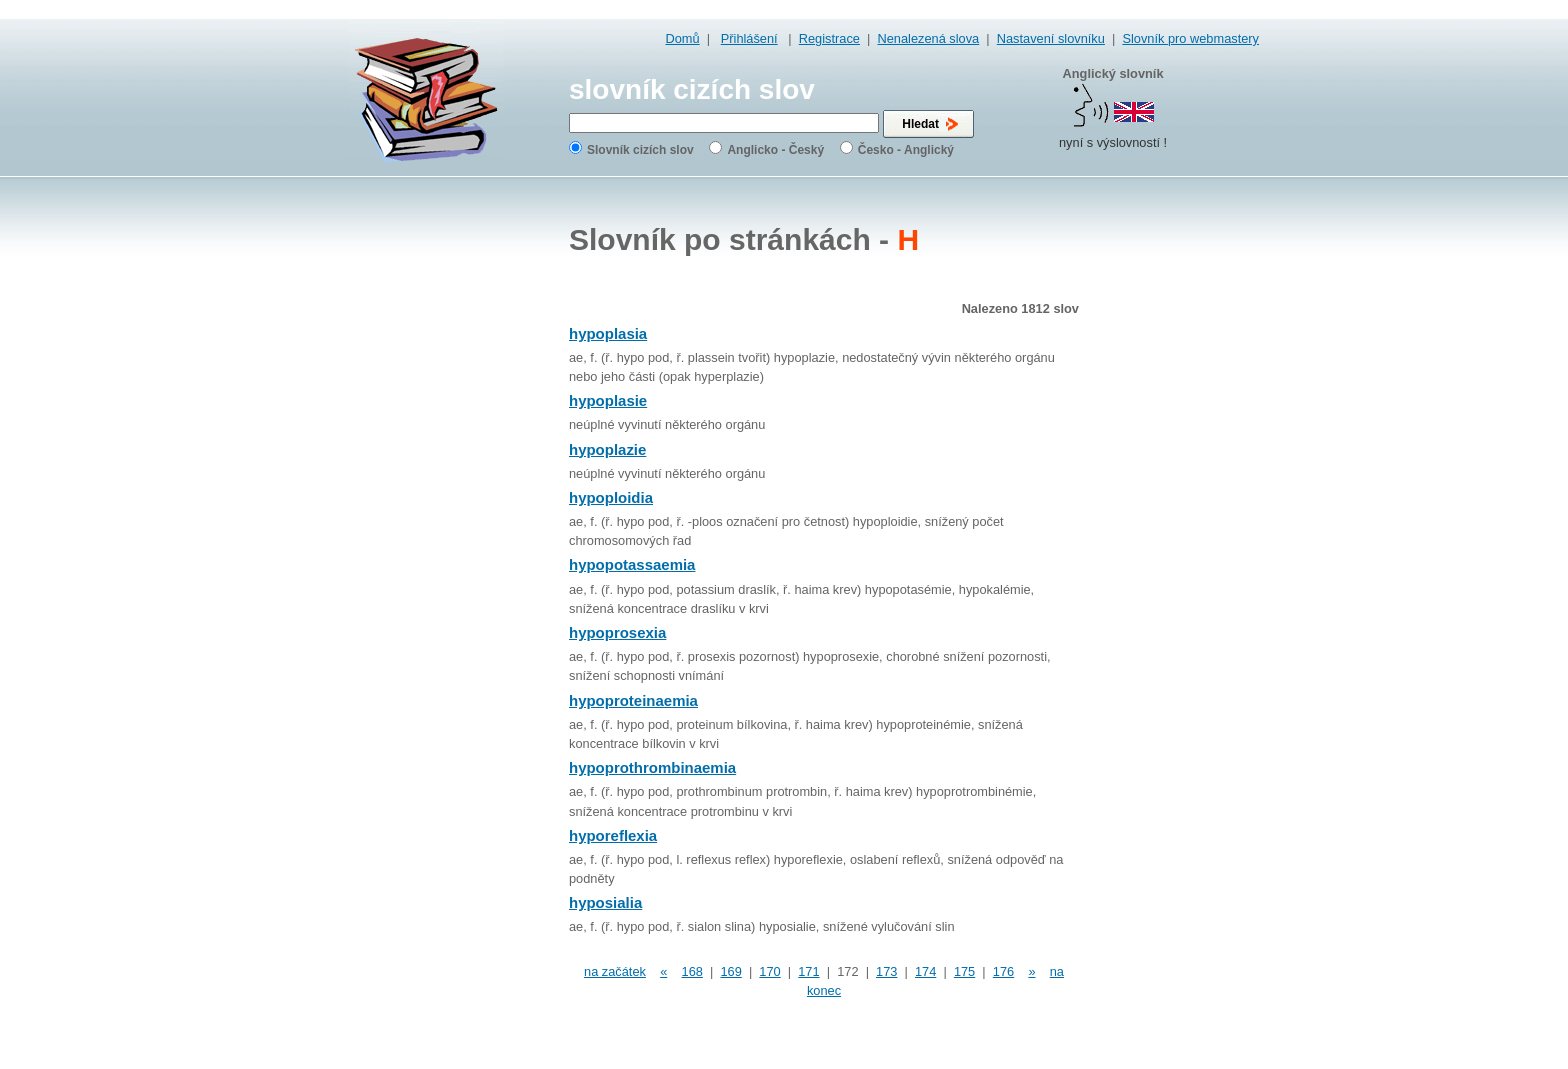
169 (730, 971)
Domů (683, 38)
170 (769, 971)
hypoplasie (608, 400)
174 (925, 971)
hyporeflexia (613, 835)
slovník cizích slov (692, 89)
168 (692, 971)
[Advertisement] (1179, 500)
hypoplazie (607, 449)
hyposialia (605, 902)
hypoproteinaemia (633, 700)
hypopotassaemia (632, 564)
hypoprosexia (617, 632)
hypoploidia (611, 497)
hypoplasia (608, 333)
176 (1003, 971)
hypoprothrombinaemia (652, 767)
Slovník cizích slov (640, 150)
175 (964, 971)
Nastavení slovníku (1051, 38)
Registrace (829, 38)
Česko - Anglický (906, 150)
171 (808, 971)
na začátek (615, 971)
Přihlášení (749, 38)
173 (886, 971)
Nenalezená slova (928, 38)
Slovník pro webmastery (1190, 38)
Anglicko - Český (775, 150)
